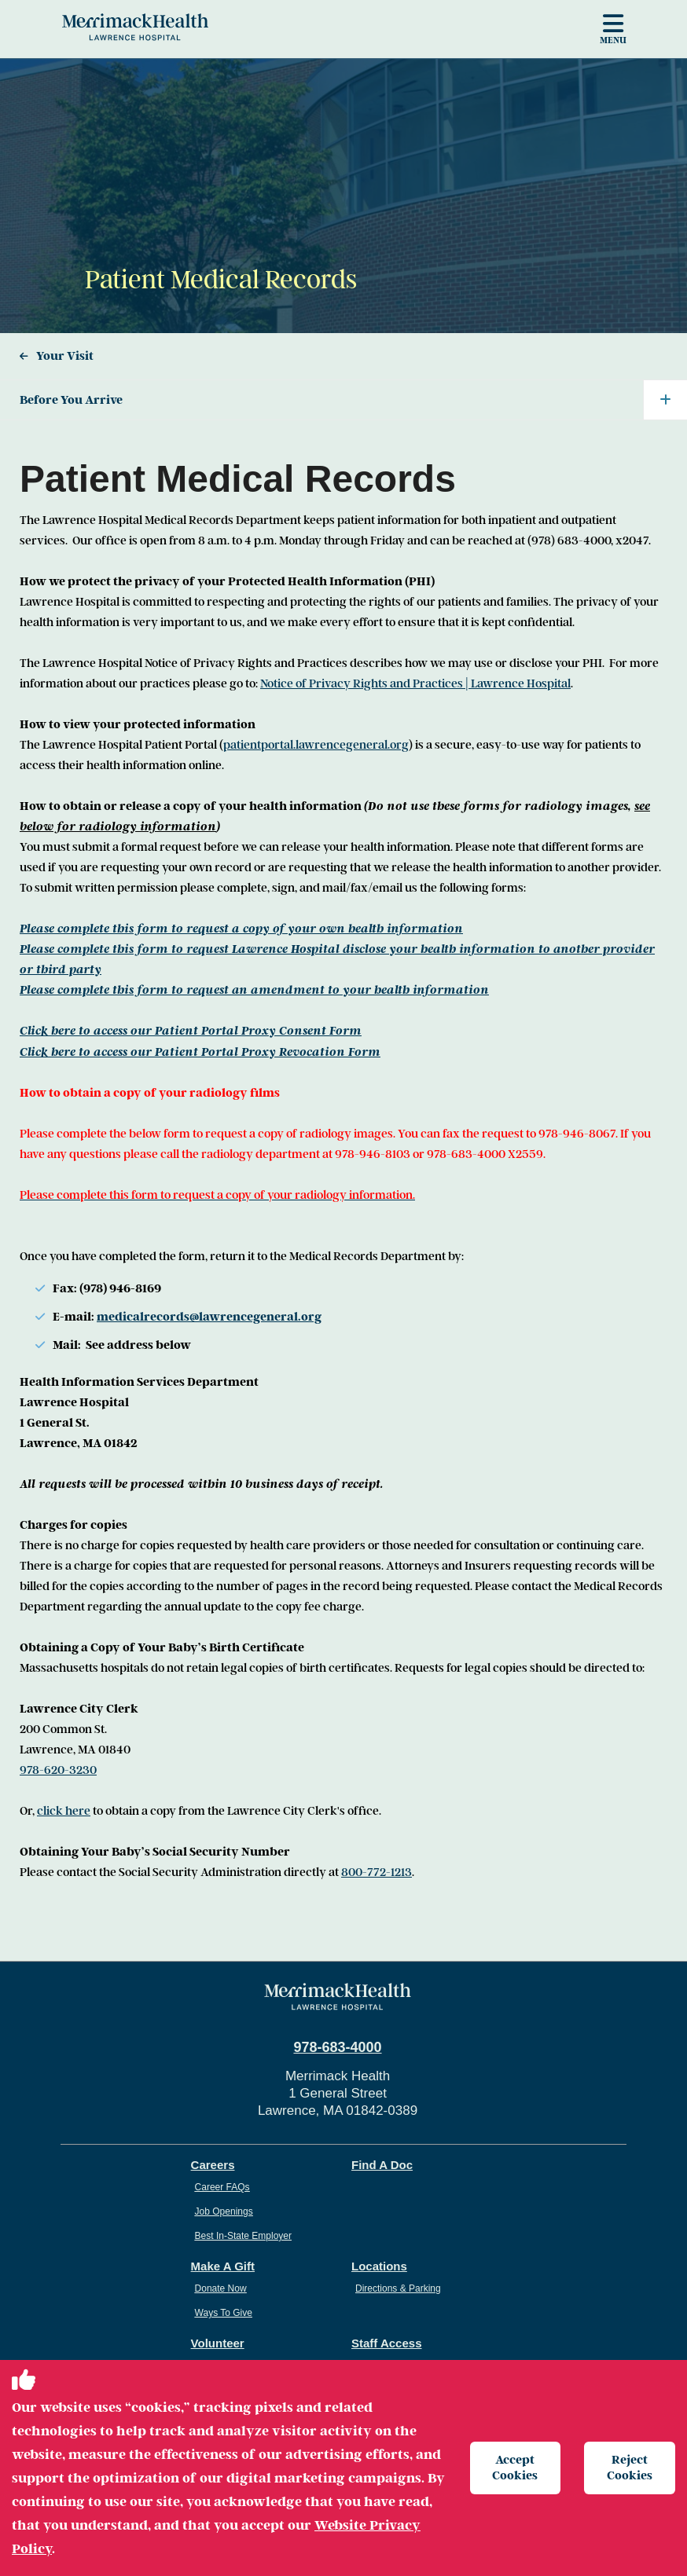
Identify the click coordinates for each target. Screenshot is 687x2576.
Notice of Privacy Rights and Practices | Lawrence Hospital (415, 683)
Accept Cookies (515, 2467)
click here (63, 1811)
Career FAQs (222, 2187)
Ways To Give (223, 2312)
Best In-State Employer (243, 2235)
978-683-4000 (337, 2047)
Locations (379, 2266)
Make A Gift (223, 2266)
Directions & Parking (398, 2288)
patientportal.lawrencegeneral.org (316, 745)
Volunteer (217, 2343)
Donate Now (221, 2288)
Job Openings (224, 2211)
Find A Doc (382, 2164)
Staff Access (386, 2343)
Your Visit (65, 356)
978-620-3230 (58, 1770)
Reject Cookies (629, 2467)
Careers (213, 2164)
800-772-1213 (376, 1872)
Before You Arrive (353, 400)
